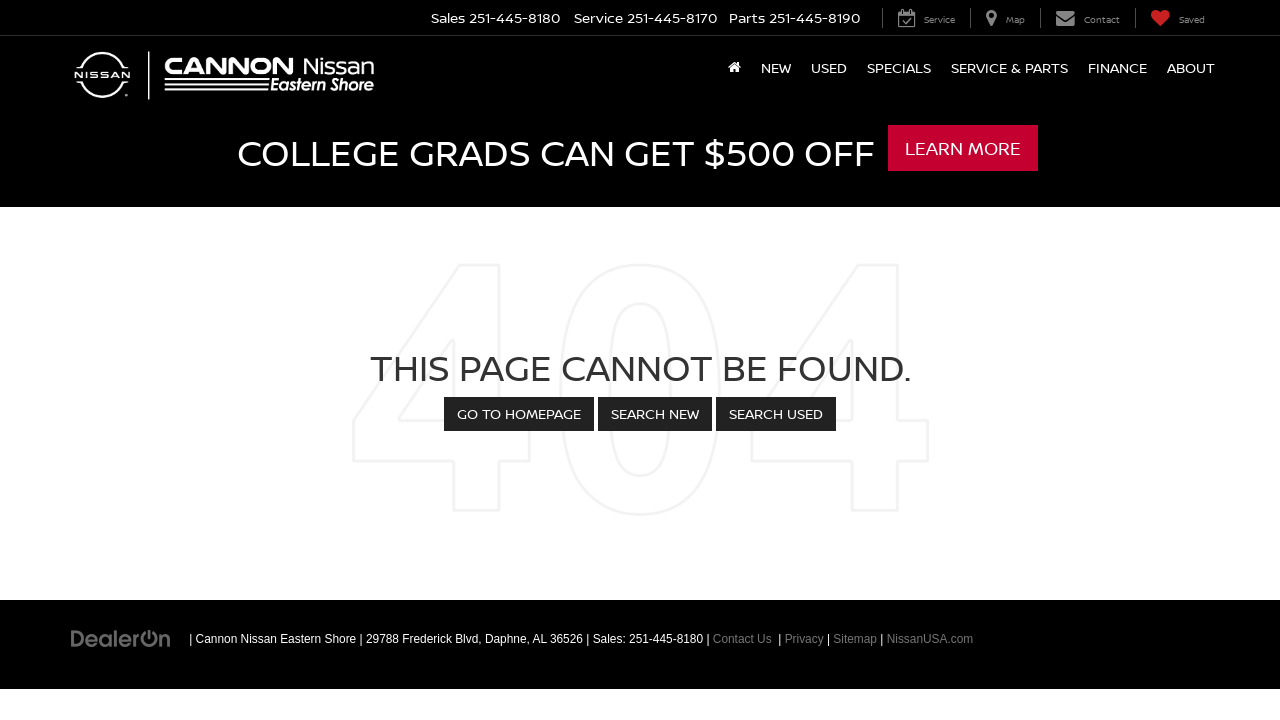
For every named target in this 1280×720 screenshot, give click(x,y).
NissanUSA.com (930, 639)
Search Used (776, 413)
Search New (655, 413)
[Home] (734, 68)
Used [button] (829, 67)
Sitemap (855, 639)
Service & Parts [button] (1009, 67)
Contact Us (742, 639)
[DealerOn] (121, 638)
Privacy (804, 639)
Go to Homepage (519, 413)
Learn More (963, 148)
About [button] (1191, 67)
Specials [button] (899, 67)
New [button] (776, 67)
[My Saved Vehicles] (1177, 18)
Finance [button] (1117, 67)
